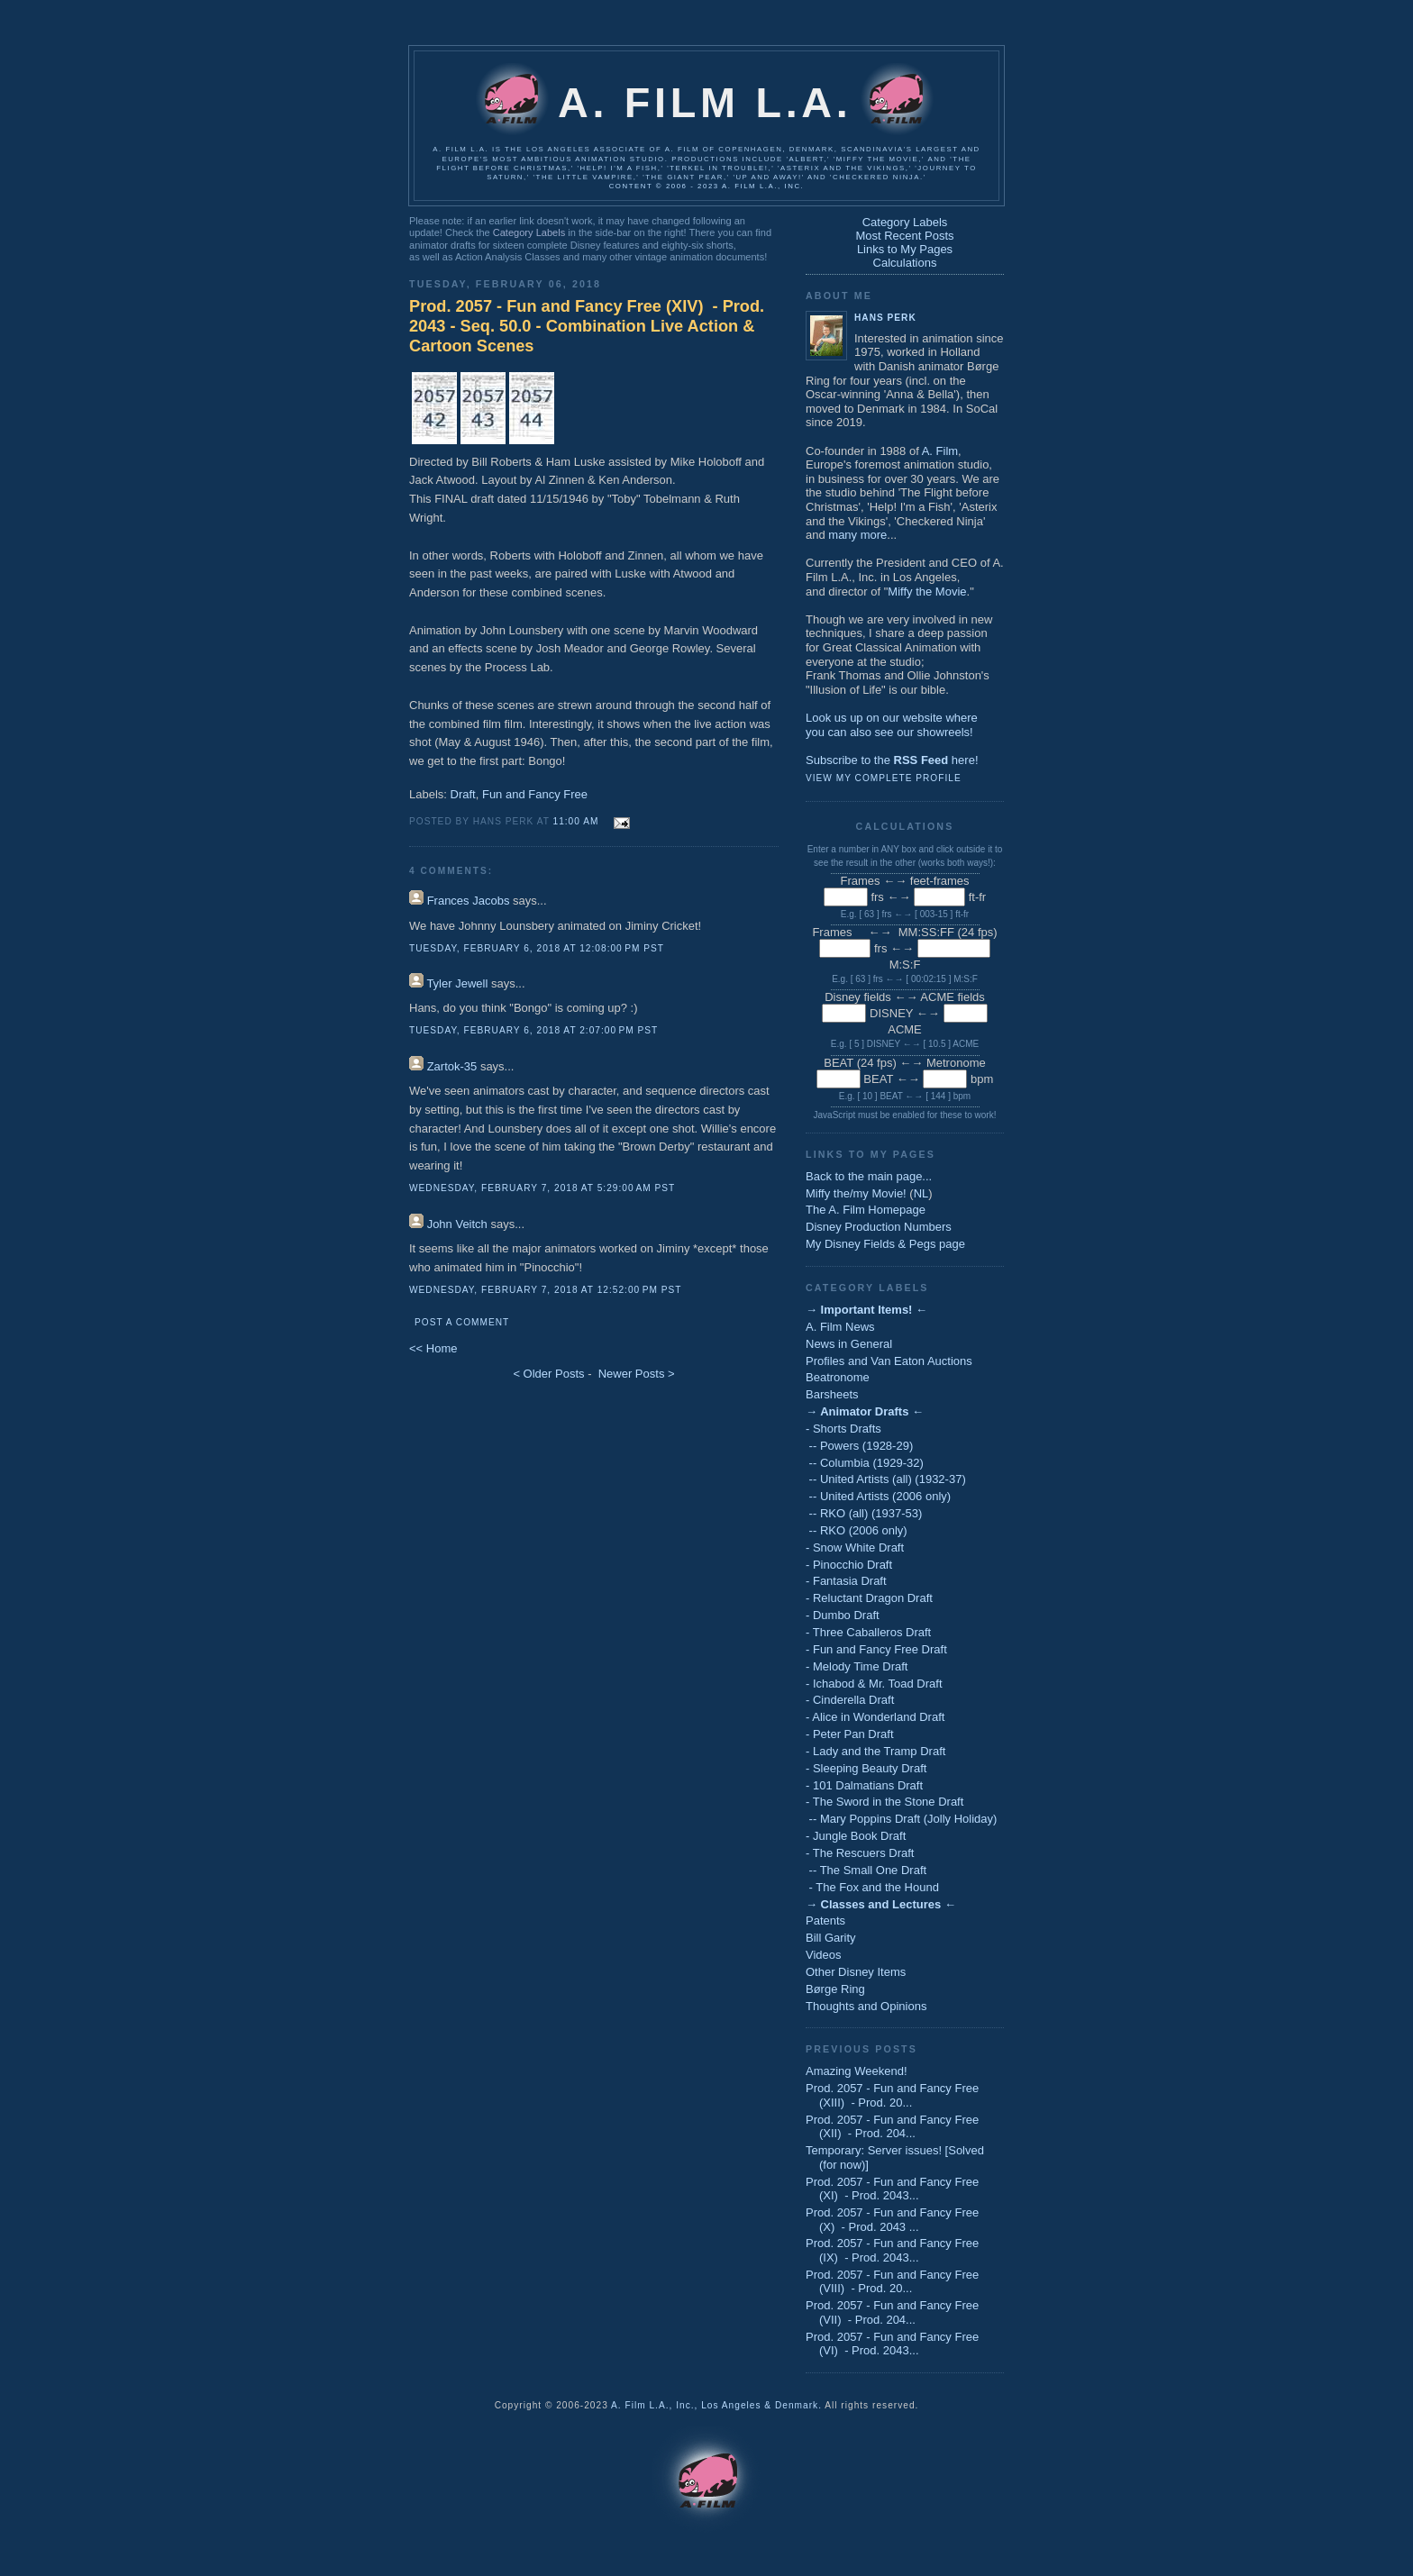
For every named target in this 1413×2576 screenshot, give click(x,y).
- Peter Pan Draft (850, 1734)
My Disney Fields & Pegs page (885, 1244)
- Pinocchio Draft (849, 1564)
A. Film (940, 451)
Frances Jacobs (468, 900)
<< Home (433, 1348)
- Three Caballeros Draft (868, 1632)
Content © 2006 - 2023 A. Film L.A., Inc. (707, 186)
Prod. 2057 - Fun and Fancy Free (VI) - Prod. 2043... (892, 2344)
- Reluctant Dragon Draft (869, 1598)
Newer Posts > (636, 1373)
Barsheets (832, 1394)
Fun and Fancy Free (535, 794)
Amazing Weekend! (856, 2071)
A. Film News (840, 1327)
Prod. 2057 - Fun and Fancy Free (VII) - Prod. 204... (892, 2312)
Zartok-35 (452, 1066)
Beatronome (838, 1377)
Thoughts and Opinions (866, 2006)
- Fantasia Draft (846, 1581)
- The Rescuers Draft (860, 1853)
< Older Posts (548, 1373)
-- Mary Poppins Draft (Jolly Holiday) (901, 1818)
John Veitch (457, 1224)
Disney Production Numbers (879, 1226)
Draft (463, 794)
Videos (824, 1955)
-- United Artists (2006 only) (878, 1496)
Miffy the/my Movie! (856, 1193)
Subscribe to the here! (892, 760)
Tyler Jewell (457, 983)
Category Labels (529, 232)
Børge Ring (835, 1989)
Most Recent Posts (904, 235)
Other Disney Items (856, 1972)
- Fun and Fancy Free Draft (876, 1649)
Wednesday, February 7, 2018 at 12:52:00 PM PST (545, 1290)
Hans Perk (885, 318)
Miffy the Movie (927, 591)
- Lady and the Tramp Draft (875, 1751)
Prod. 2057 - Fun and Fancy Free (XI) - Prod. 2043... (892, 2189)
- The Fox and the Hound (872, 1887)
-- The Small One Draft (866, 1870)
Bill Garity (831, 1937)
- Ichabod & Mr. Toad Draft (874, 1683)
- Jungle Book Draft (856, 1836)
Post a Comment (462, 1322)
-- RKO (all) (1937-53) (864, 1513)
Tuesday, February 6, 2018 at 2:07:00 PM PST (533, 1030)
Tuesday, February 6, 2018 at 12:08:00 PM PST (536, 948)
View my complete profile (884, 778)
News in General (849, 1344)
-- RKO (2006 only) (856, 1530)
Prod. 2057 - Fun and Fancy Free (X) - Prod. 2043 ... (892, 2220)
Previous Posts (861, 2049)
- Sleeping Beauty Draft (866, 1768)
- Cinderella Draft (850, 1700)
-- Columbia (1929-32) (865, 1463)
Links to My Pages (905, 249)
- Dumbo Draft (843, 1615)
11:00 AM (576, 821)
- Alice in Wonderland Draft (875, 1717)
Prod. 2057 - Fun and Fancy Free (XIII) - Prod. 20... (892, 2095)
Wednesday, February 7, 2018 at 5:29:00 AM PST (542, 1188)
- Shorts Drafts (843, 1428)
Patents (825, 1920)
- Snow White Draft (855, 1547)
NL (921, 1193)
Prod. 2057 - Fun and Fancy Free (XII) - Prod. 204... (892, 2127)
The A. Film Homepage (865, 1209)
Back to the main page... (869, 1176)
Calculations (905, 262)
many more (857, 535)
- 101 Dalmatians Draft (864, 1785)
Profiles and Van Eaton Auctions (889, 1361)
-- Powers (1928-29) (859, 1445)
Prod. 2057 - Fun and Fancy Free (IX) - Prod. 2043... (892, 2250)
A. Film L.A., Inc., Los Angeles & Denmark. (716, 2405)
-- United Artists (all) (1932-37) (886, 1479)
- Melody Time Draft (856, 1666)
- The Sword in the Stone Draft (884, 1801)
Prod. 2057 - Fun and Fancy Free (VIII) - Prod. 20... (892, 2282)
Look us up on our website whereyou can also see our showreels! (892, 725)
